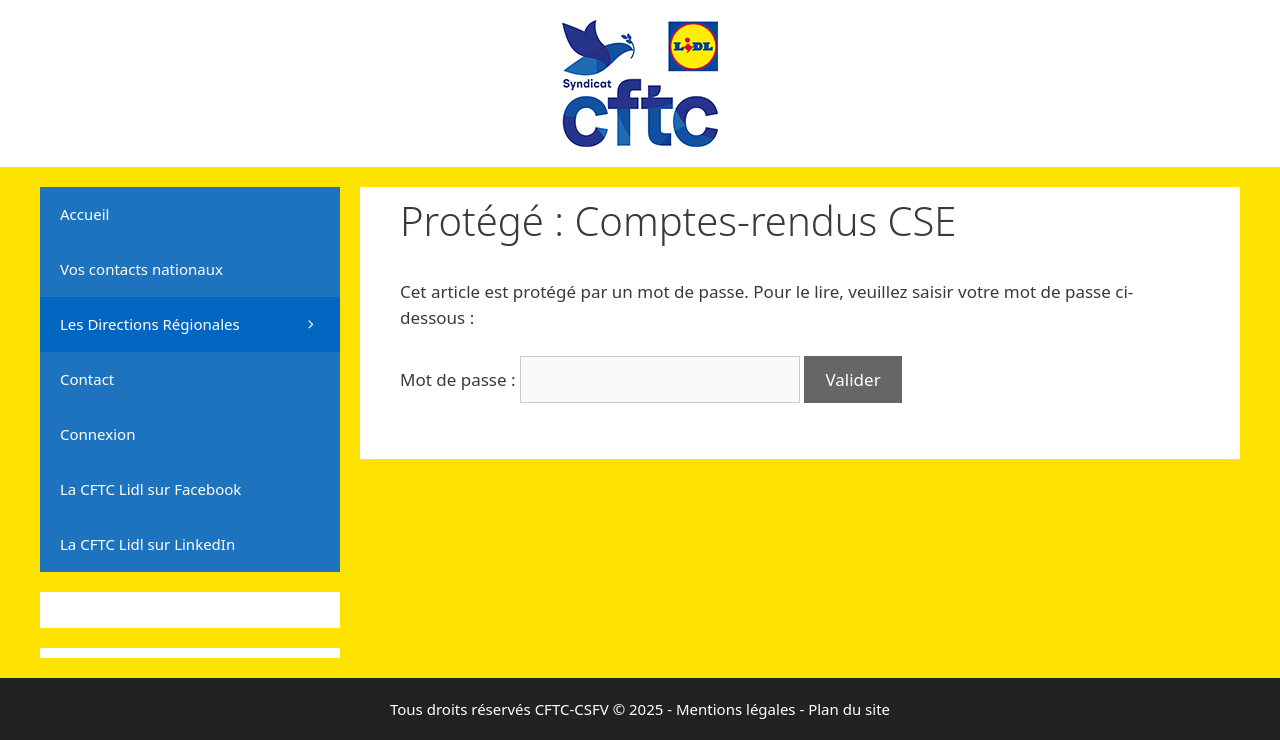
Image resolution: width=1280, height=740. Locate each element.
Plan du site (849, 709)
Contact (87, 379)
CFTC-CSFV (572, 709)
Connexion (97, 434)
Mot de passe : (600, 379)
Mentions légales (736, 709)
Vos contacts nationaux (141, 269)
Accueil (84, 214)
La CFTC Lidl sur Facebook (150, 489)
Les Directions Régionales (200, 324)
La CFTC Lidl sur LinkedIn (147, 544)
